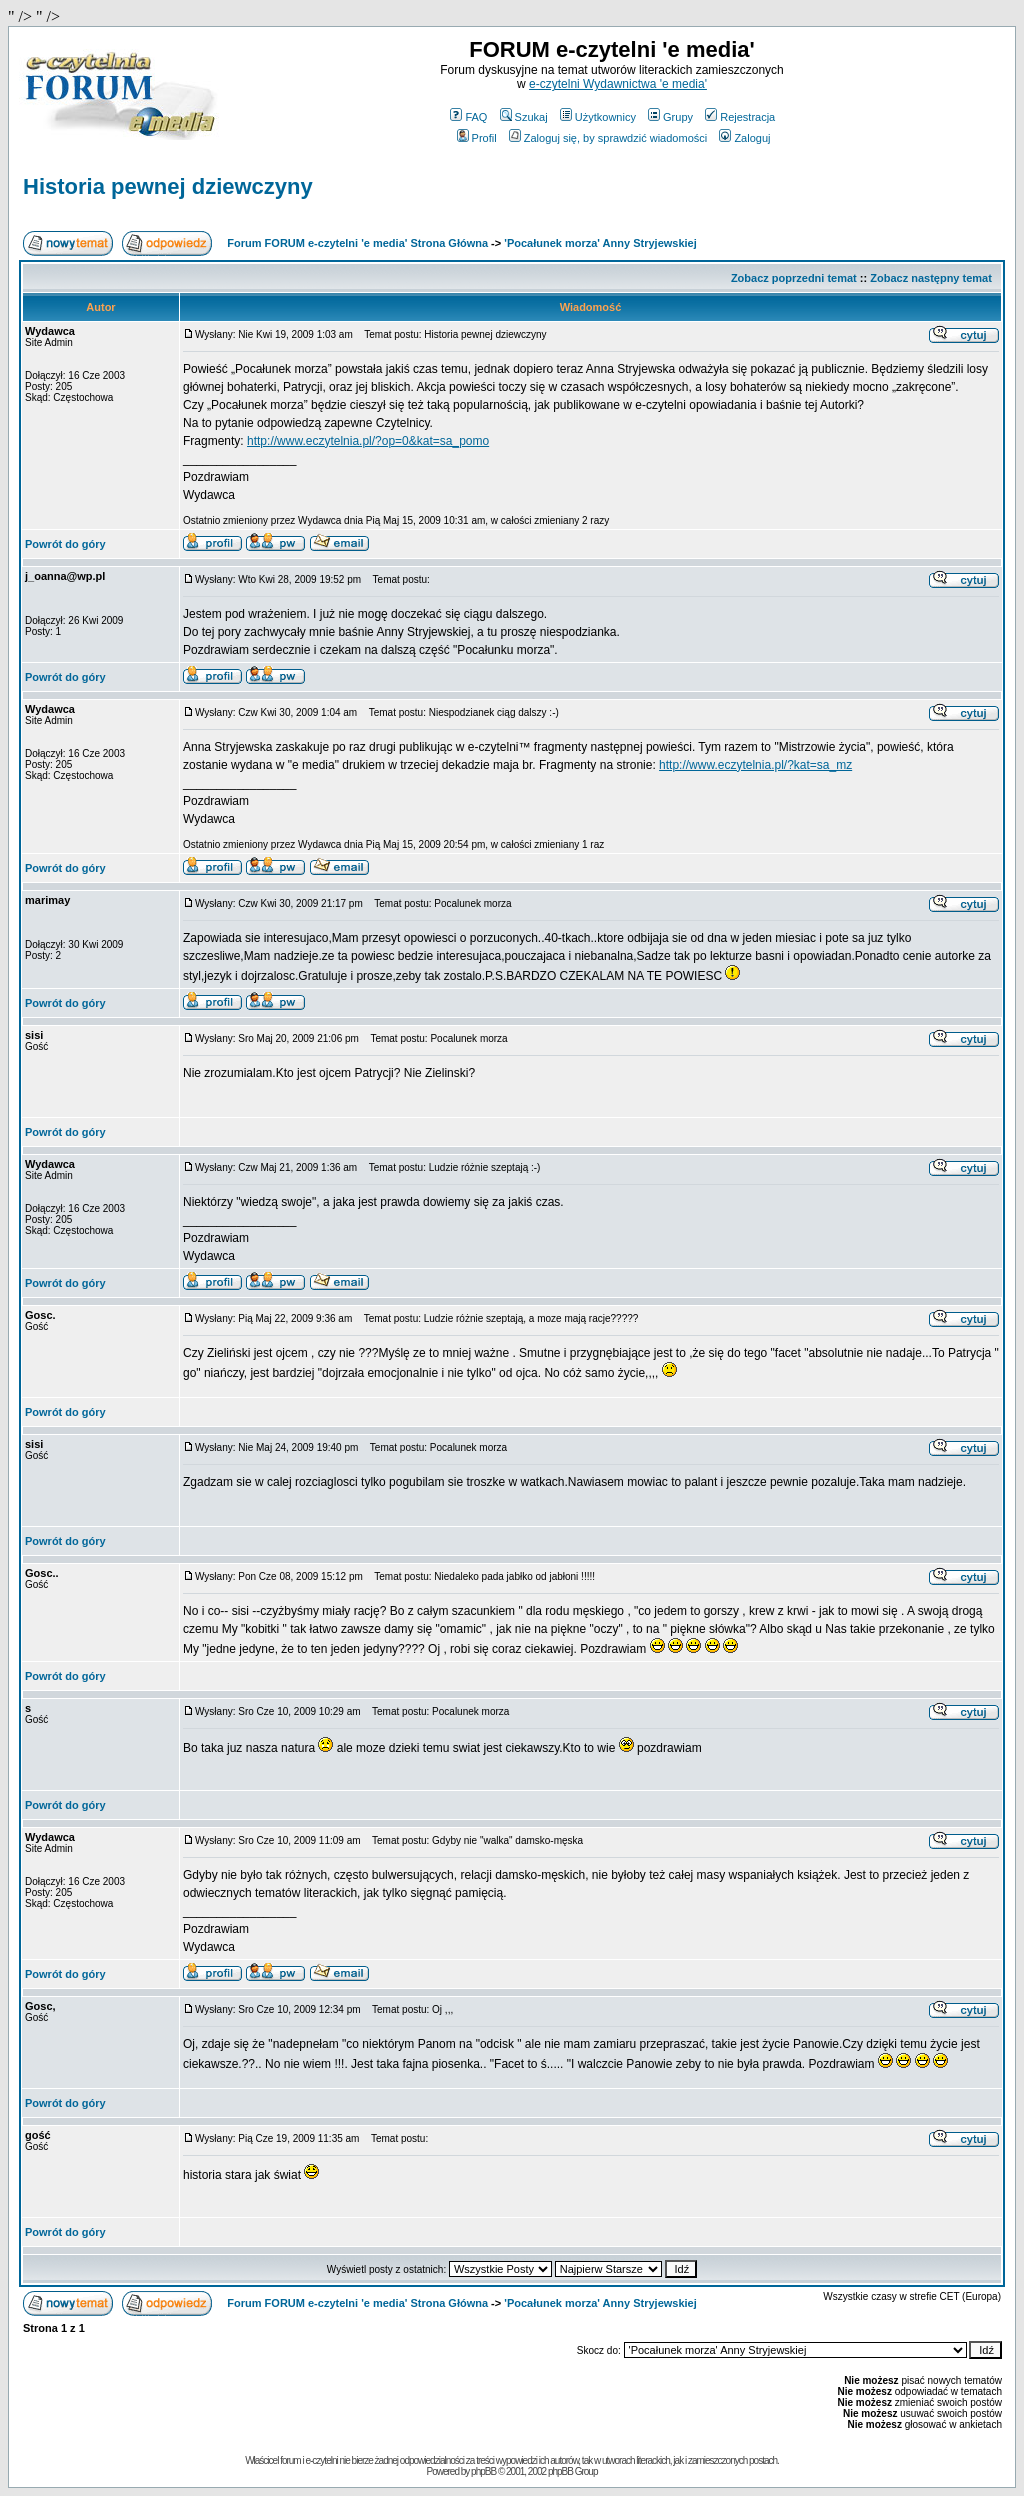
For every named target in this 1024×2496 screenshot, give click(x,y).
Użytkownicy (598, 117)
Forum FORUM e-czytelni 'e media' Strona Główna (357, 243)
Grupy (670, 117)
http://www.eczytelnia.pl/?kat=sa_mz (755, 765)
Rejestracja (740, 117)
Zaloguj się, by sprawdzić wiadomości (608, 138)
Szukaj (524, 117)
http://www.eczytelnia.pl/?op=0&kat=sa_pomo (368, 441)
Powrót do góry (65, 544)
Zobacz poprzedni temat (794, 278)
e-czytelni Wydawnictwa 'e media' (618, 84)
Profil (477, 138)
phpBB (483, 2471)
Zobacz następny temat (931, 278)
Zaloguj (744, 138)
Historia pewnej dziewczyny (168, 186)
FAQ (468, 117)
